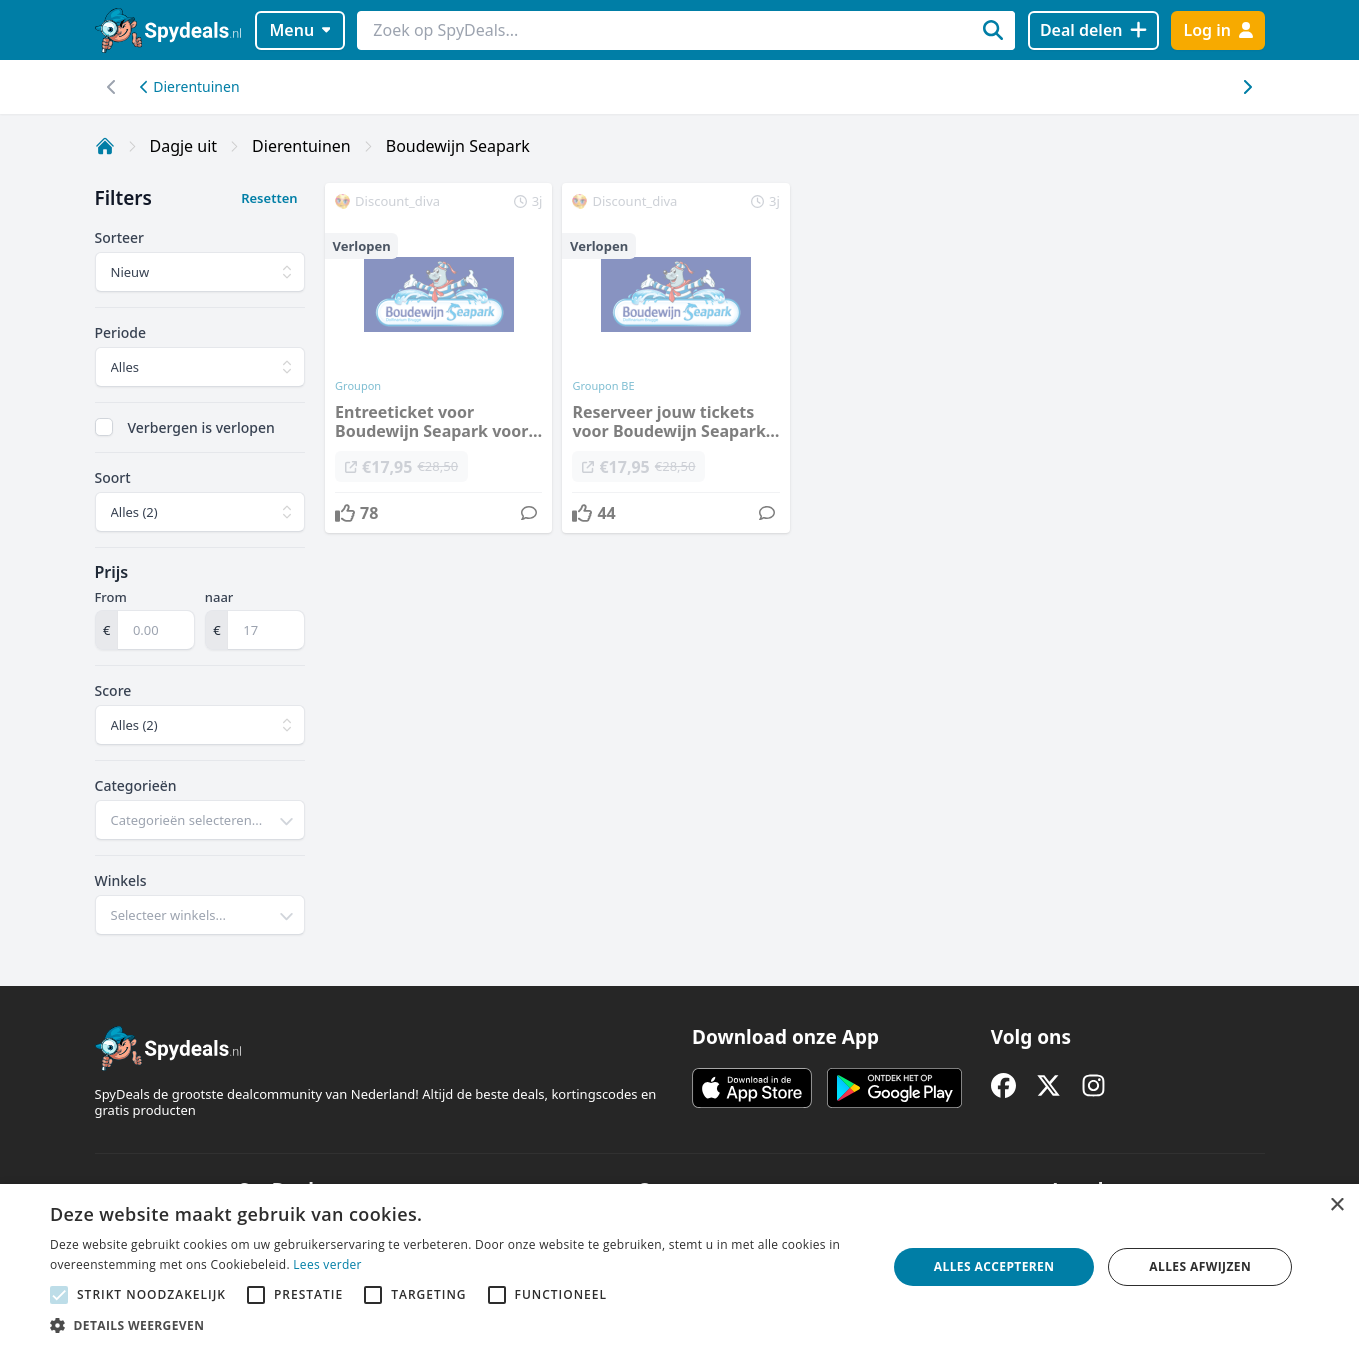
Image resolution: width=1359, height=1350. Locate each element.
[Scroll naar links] (1247, 87)
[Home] (105, 146)
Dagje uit (184, 146)
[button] (456, 1325)
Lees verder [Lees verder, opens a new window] (327, 1264)
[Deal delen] (1093, 30)
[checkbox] (104, 427)
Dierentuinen (190, 86)
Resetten (269, 198)
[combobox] (200, 820)
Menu (299, 30)
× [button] (1336, 1205)
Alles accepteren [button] (994, 1266)
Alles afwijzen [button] (1200, 1266)
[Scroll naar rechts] (112, 87)
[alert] (679, 1267)
